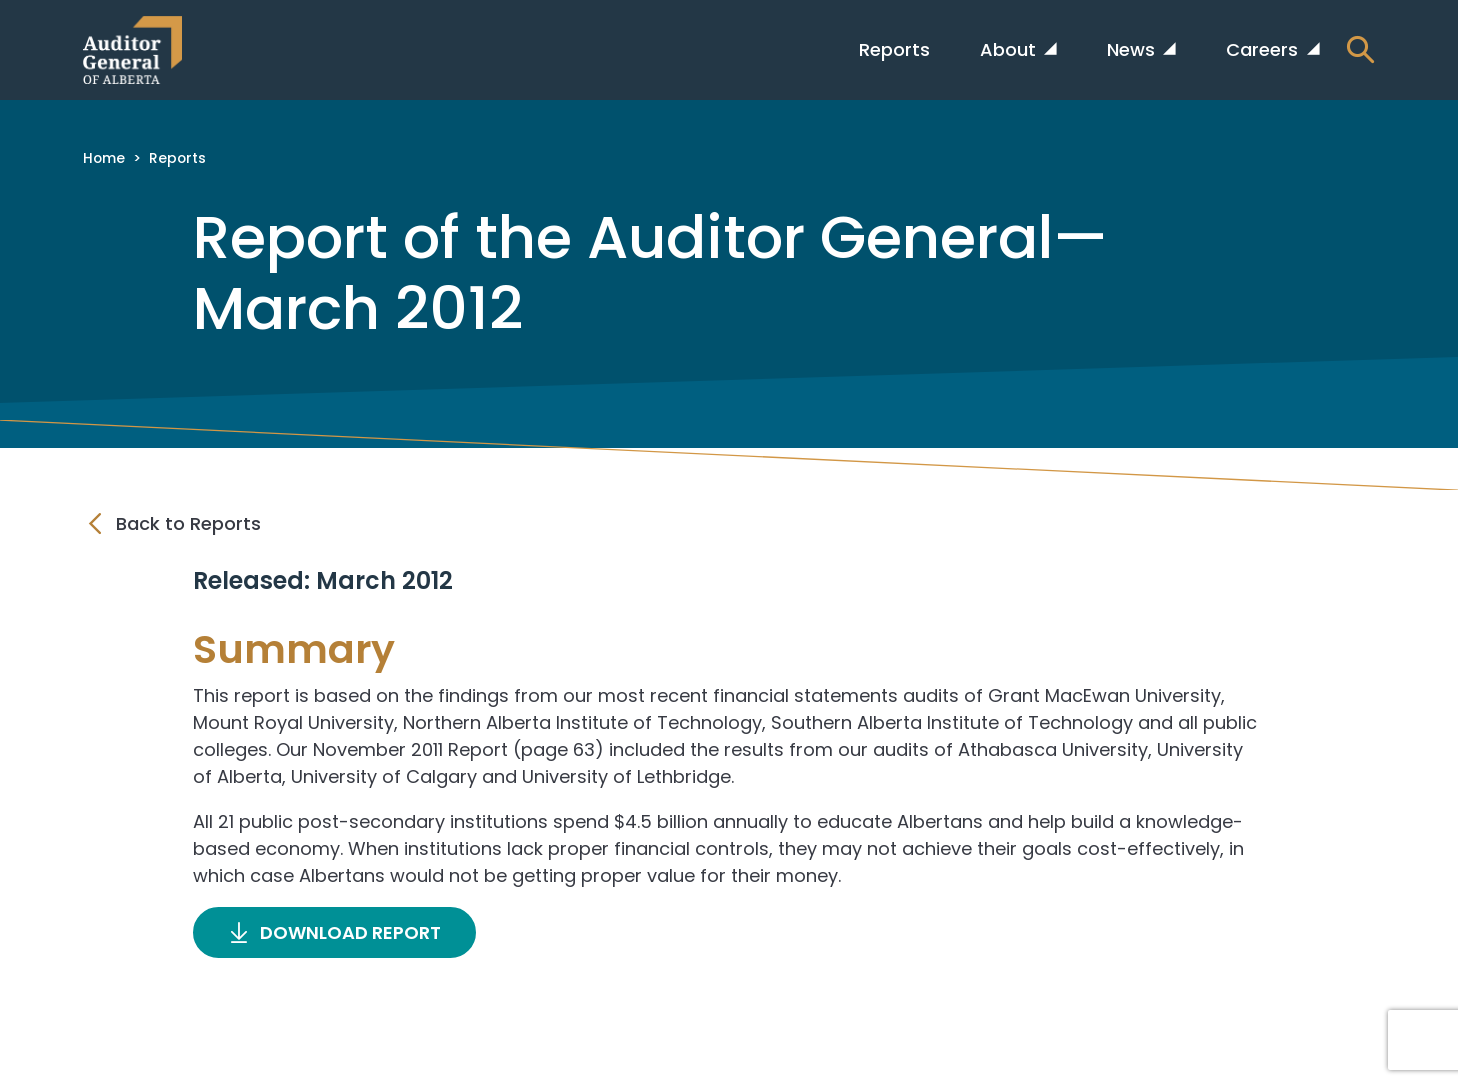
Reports (894, 49)
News (1133, 49)
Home (104, 158)
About (1010, 49)
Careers (1264, 49)
